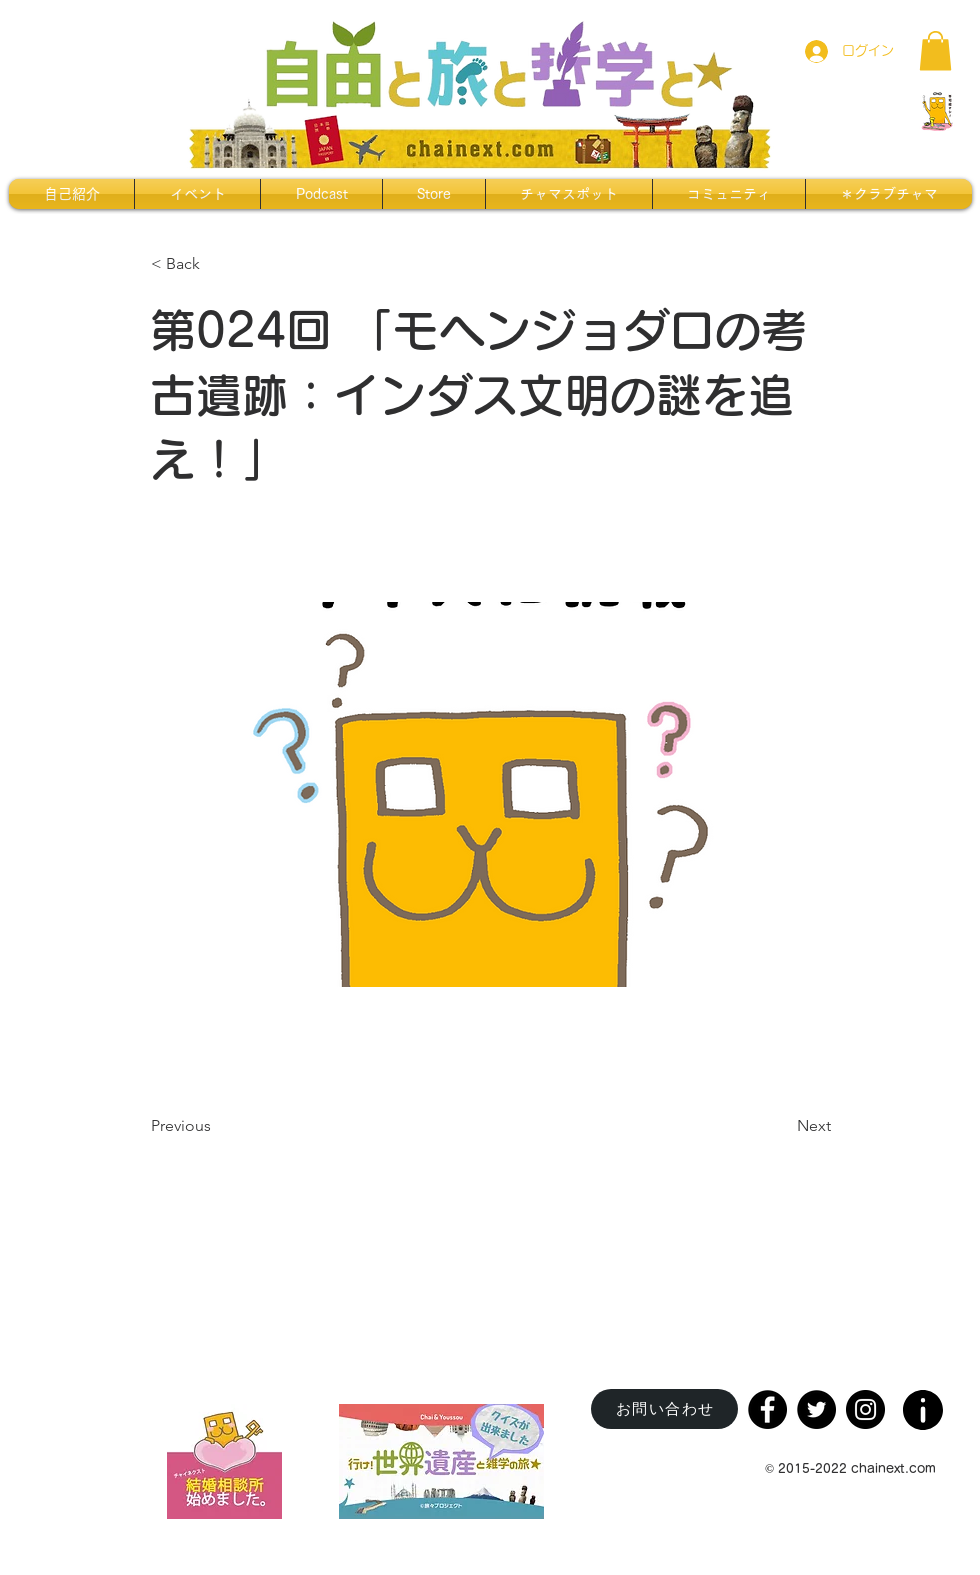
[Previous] (217, 1127)
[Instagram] (865, 1409)
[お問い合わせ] (664, 1409)
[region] (925, 1403)
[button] (935, 50)
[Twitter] (816, 1409)
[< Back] (217, 264)
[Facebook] (767, 1409)
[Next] (781, 1127)
